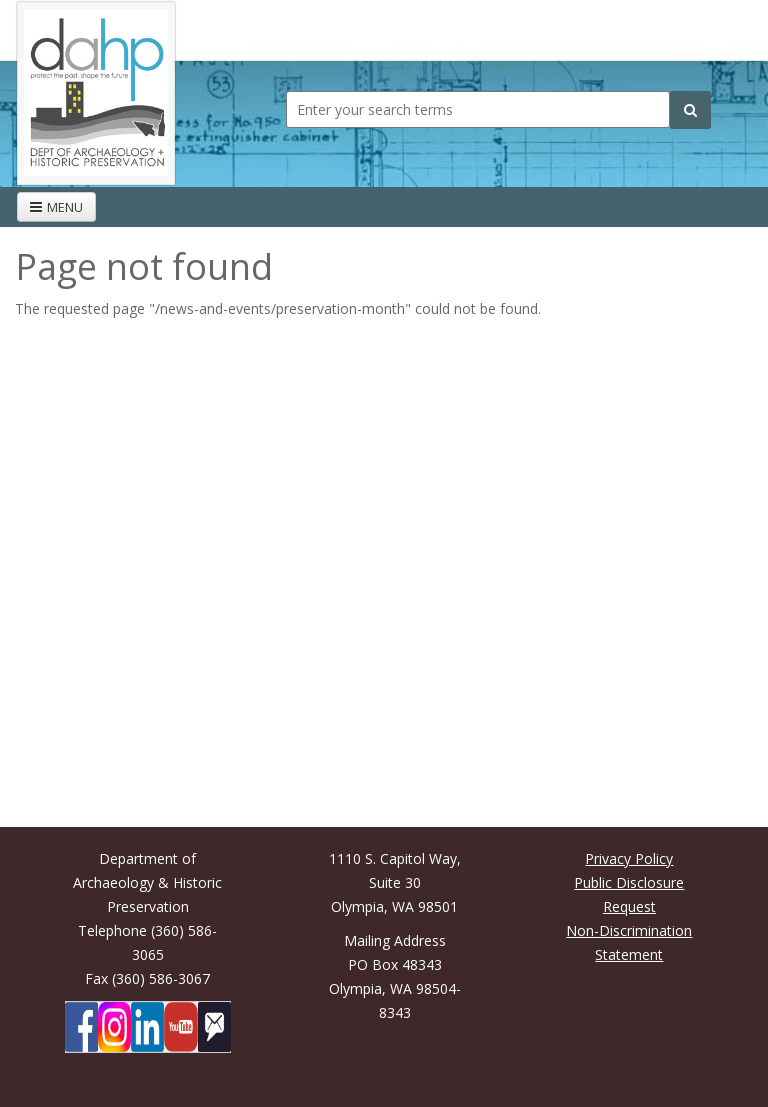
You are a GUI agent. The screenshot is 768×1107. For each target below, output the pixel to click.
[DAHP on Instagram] (114, 1027)
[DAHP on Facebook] (81, 1027)
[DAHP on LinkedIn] (147, 1027)
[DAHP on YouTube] (180, 1027)
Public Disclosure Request (629, 894)
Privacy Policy (629, 858)
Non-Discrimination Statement (629, 942)
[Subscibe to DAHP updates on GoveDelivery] (214, 1027)
